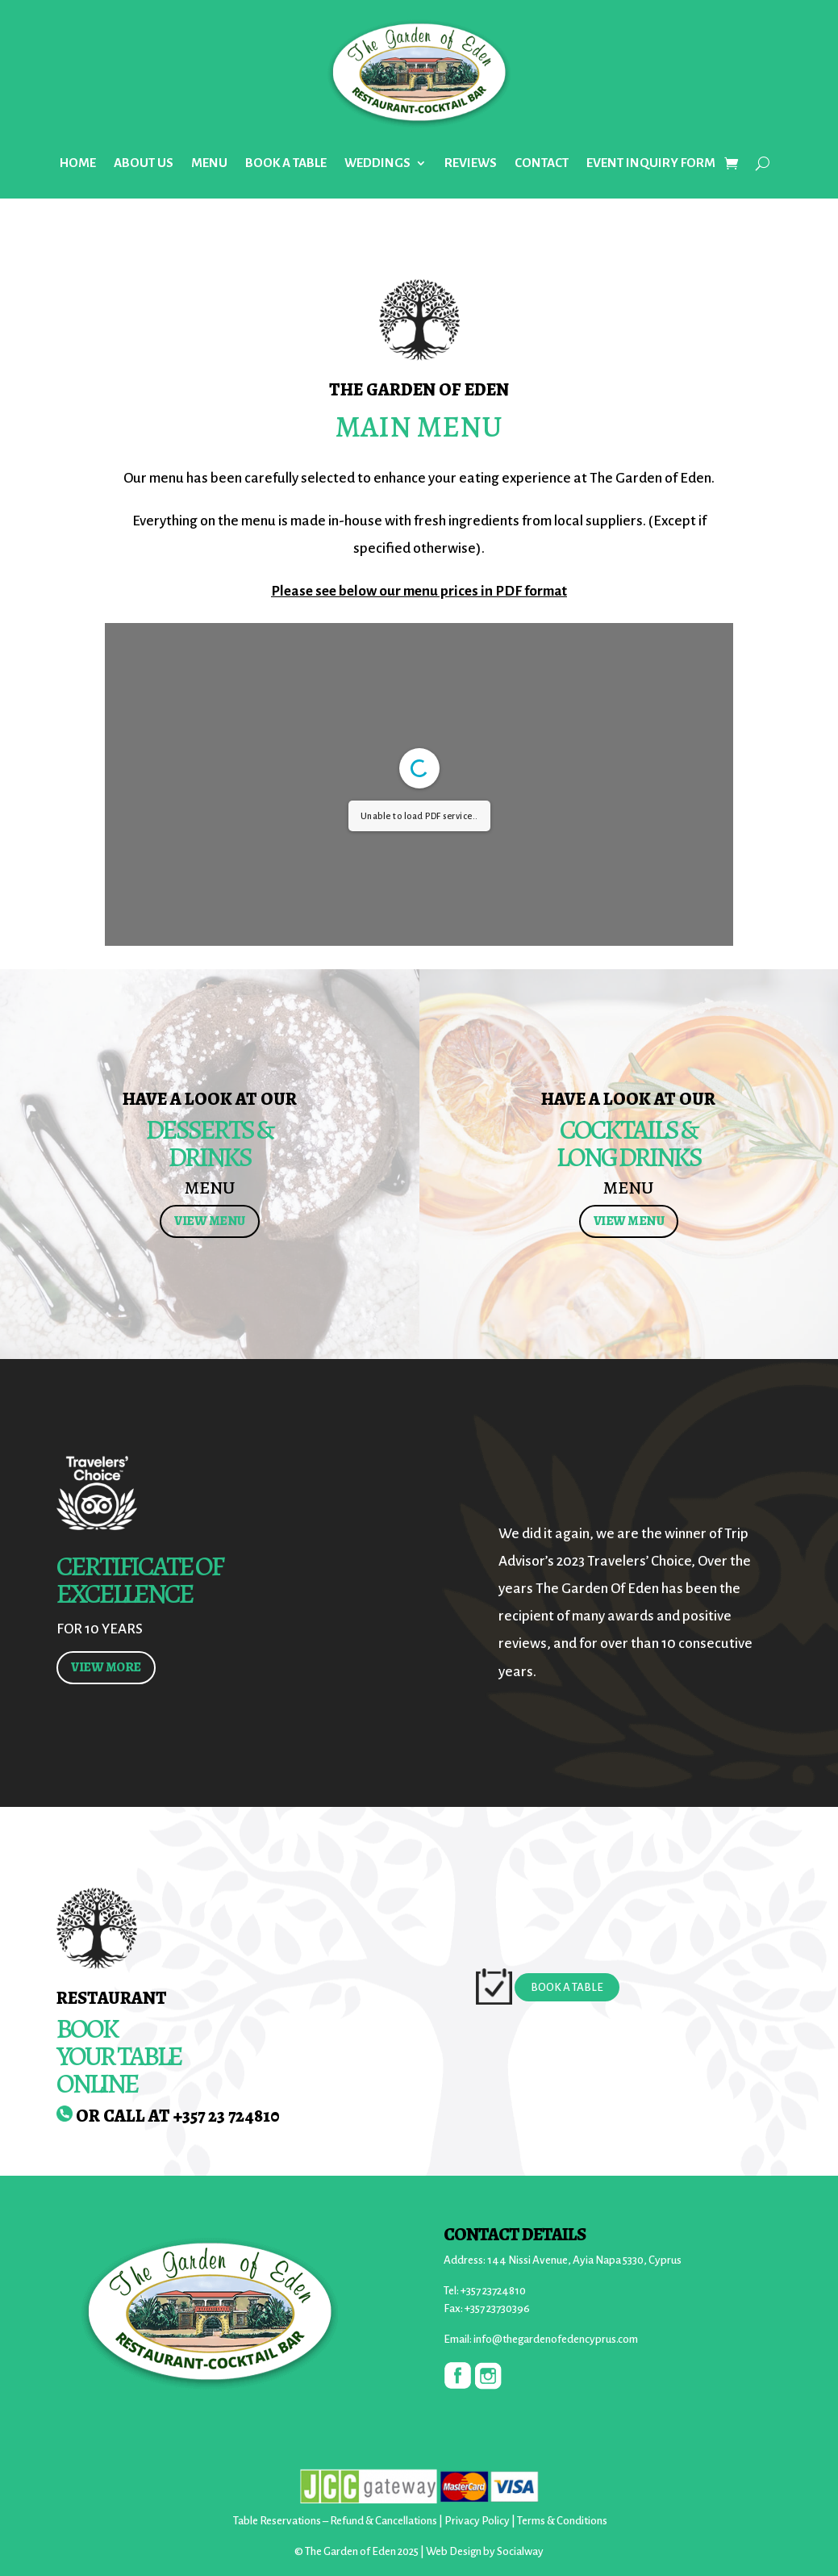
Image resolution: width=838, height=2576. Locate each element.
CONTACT (542, 162)
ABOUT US (143, 162)
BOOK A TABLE (286, 162)
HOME (78, 162)
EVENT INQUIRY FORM (650, 162)
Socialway (520, 2551)
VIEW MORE (106, 1667)
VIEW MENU (209, 1221)
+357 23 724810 (226, 2116)
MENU (209, 162)
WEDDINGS (377, 162)
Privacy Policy (477, 2521)
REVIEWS (470, 162)
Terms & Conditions (562, 2521)
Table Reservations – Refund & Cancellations (335, 2521)
